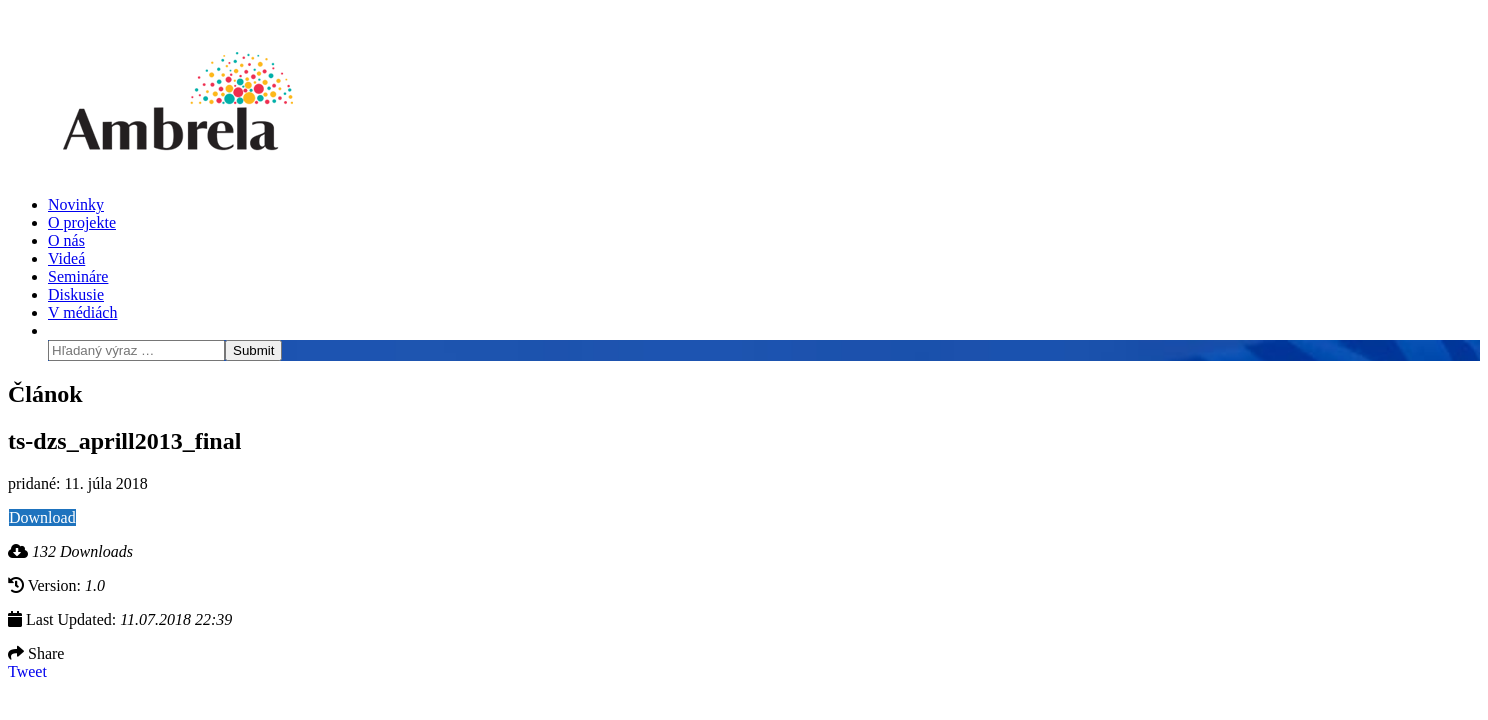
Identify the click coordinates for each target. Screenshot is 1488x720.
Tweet (27, 671)
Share (36, 653)
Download (42, 517)
